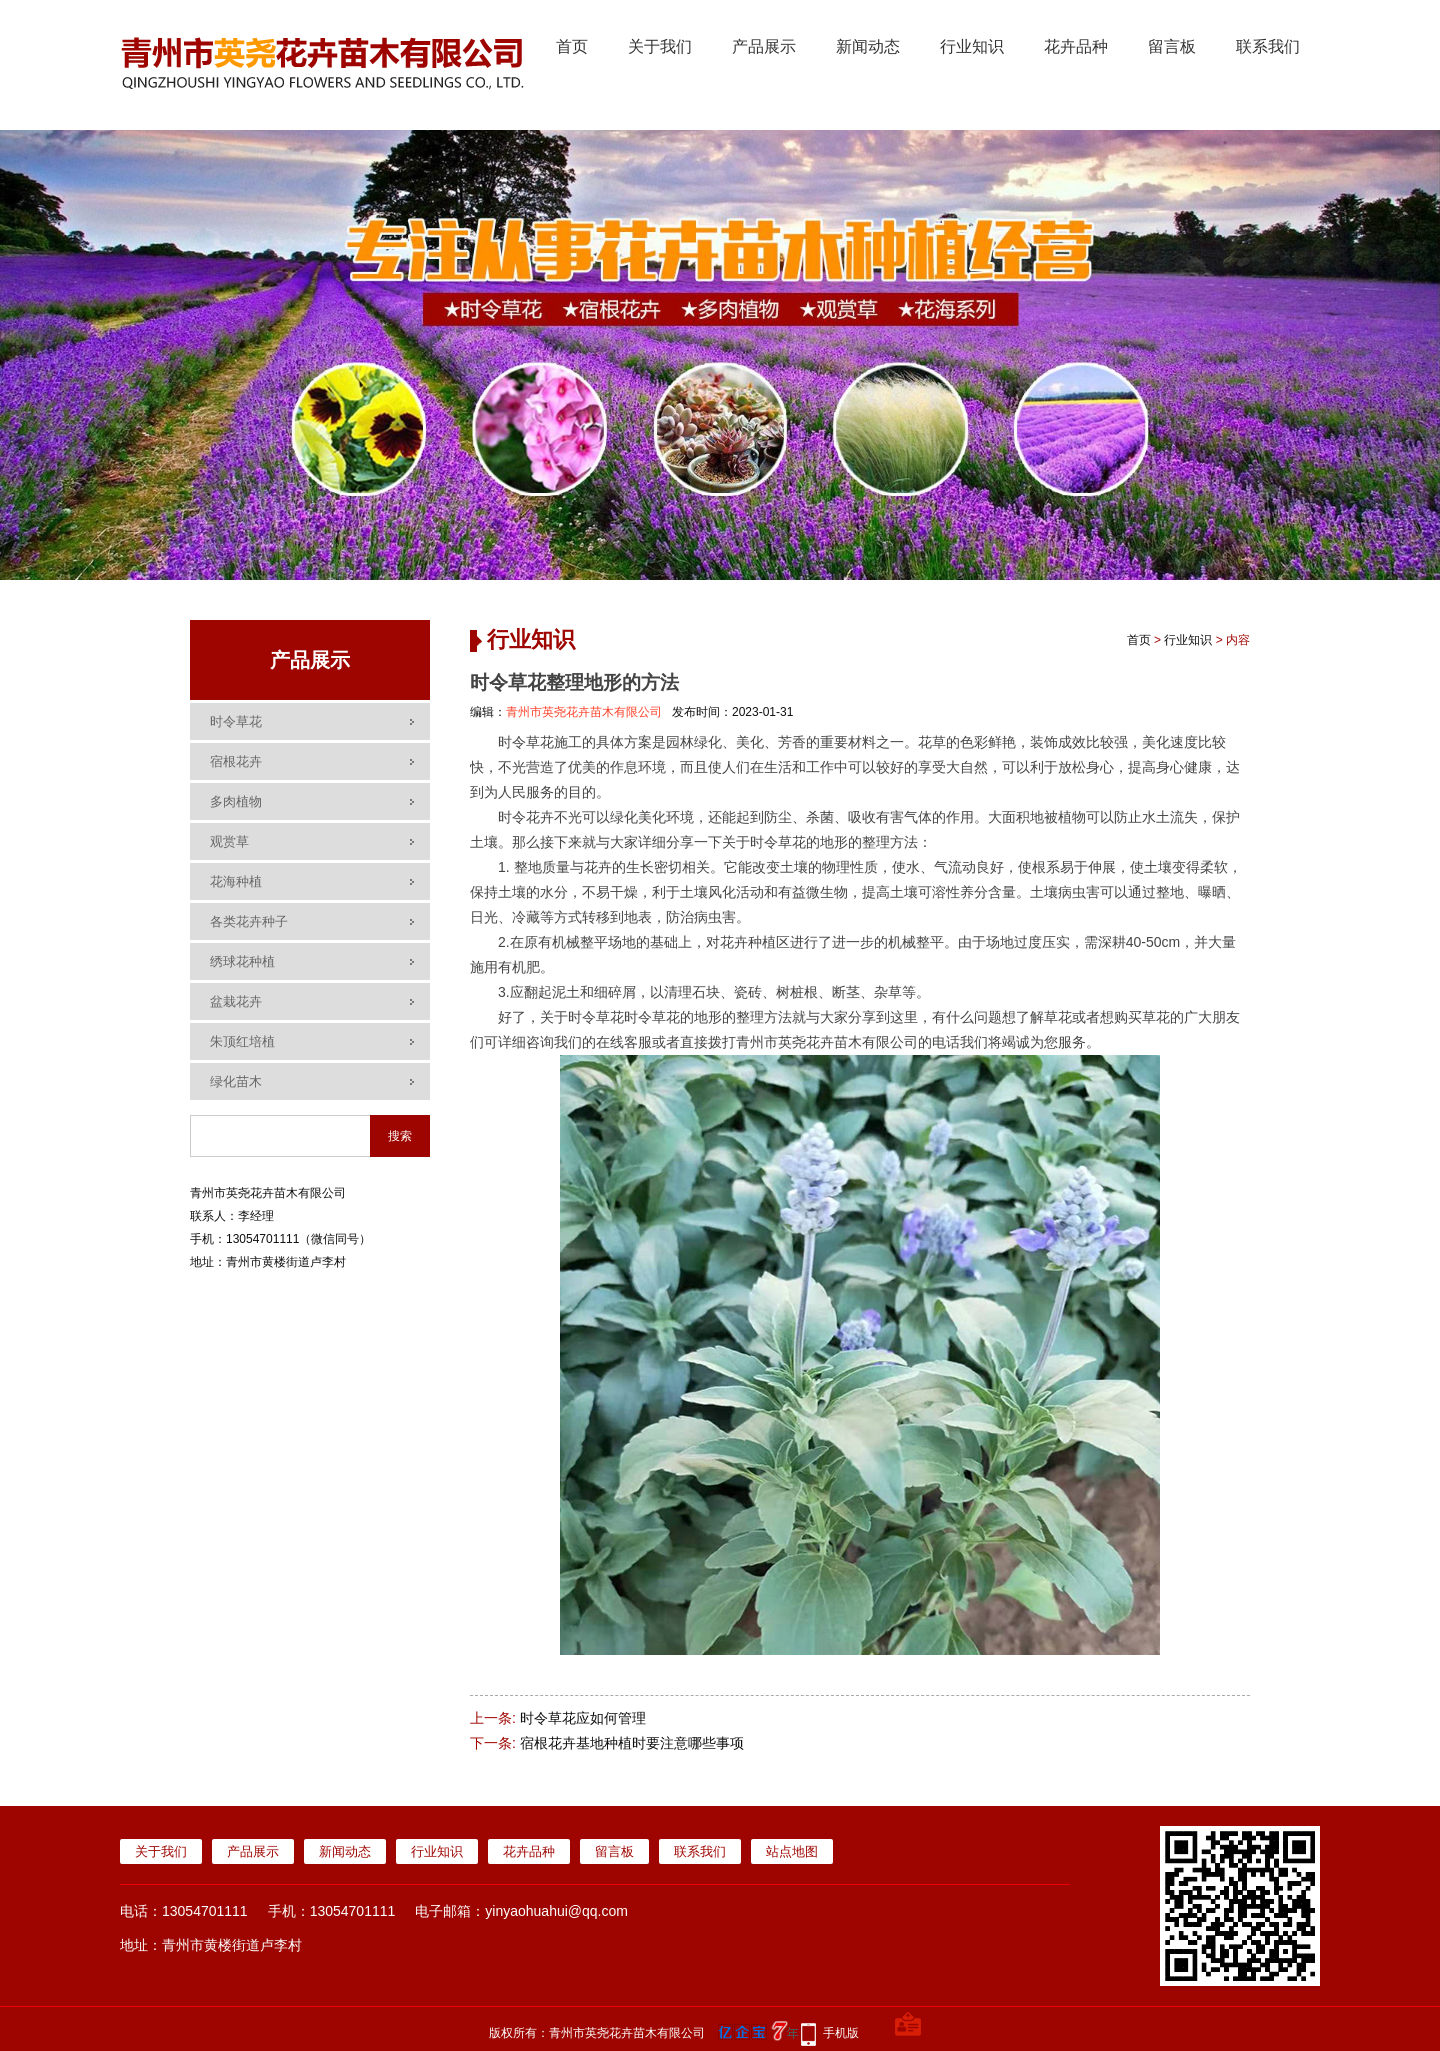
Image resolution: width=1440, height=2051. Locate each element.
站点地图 (792, 1851)
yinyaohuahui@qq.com (556, 1911)
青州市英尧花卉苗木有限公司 (584, 712)
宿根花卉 (236, 761)
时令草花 (236, 721)
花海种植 (236, 881)
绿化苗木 (236, 1081)
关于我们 (660, 46)
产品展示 (764, 46)
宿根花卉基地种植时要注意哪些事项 (632, 1743)
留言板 (1172, 46)
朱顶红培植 (242, 1041)
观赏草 (229, 841)
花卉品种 (1076, 46)
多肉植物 (236, 801)
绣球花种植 (242, 961)
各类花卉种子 (249, 921)
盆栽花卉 (236, 1001)
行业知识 (972, 46)
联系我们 (1268, 46)
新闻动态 (868, 46)
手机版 (841, 2033)
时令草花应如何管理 (583, 1718)
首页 (572, 46)
